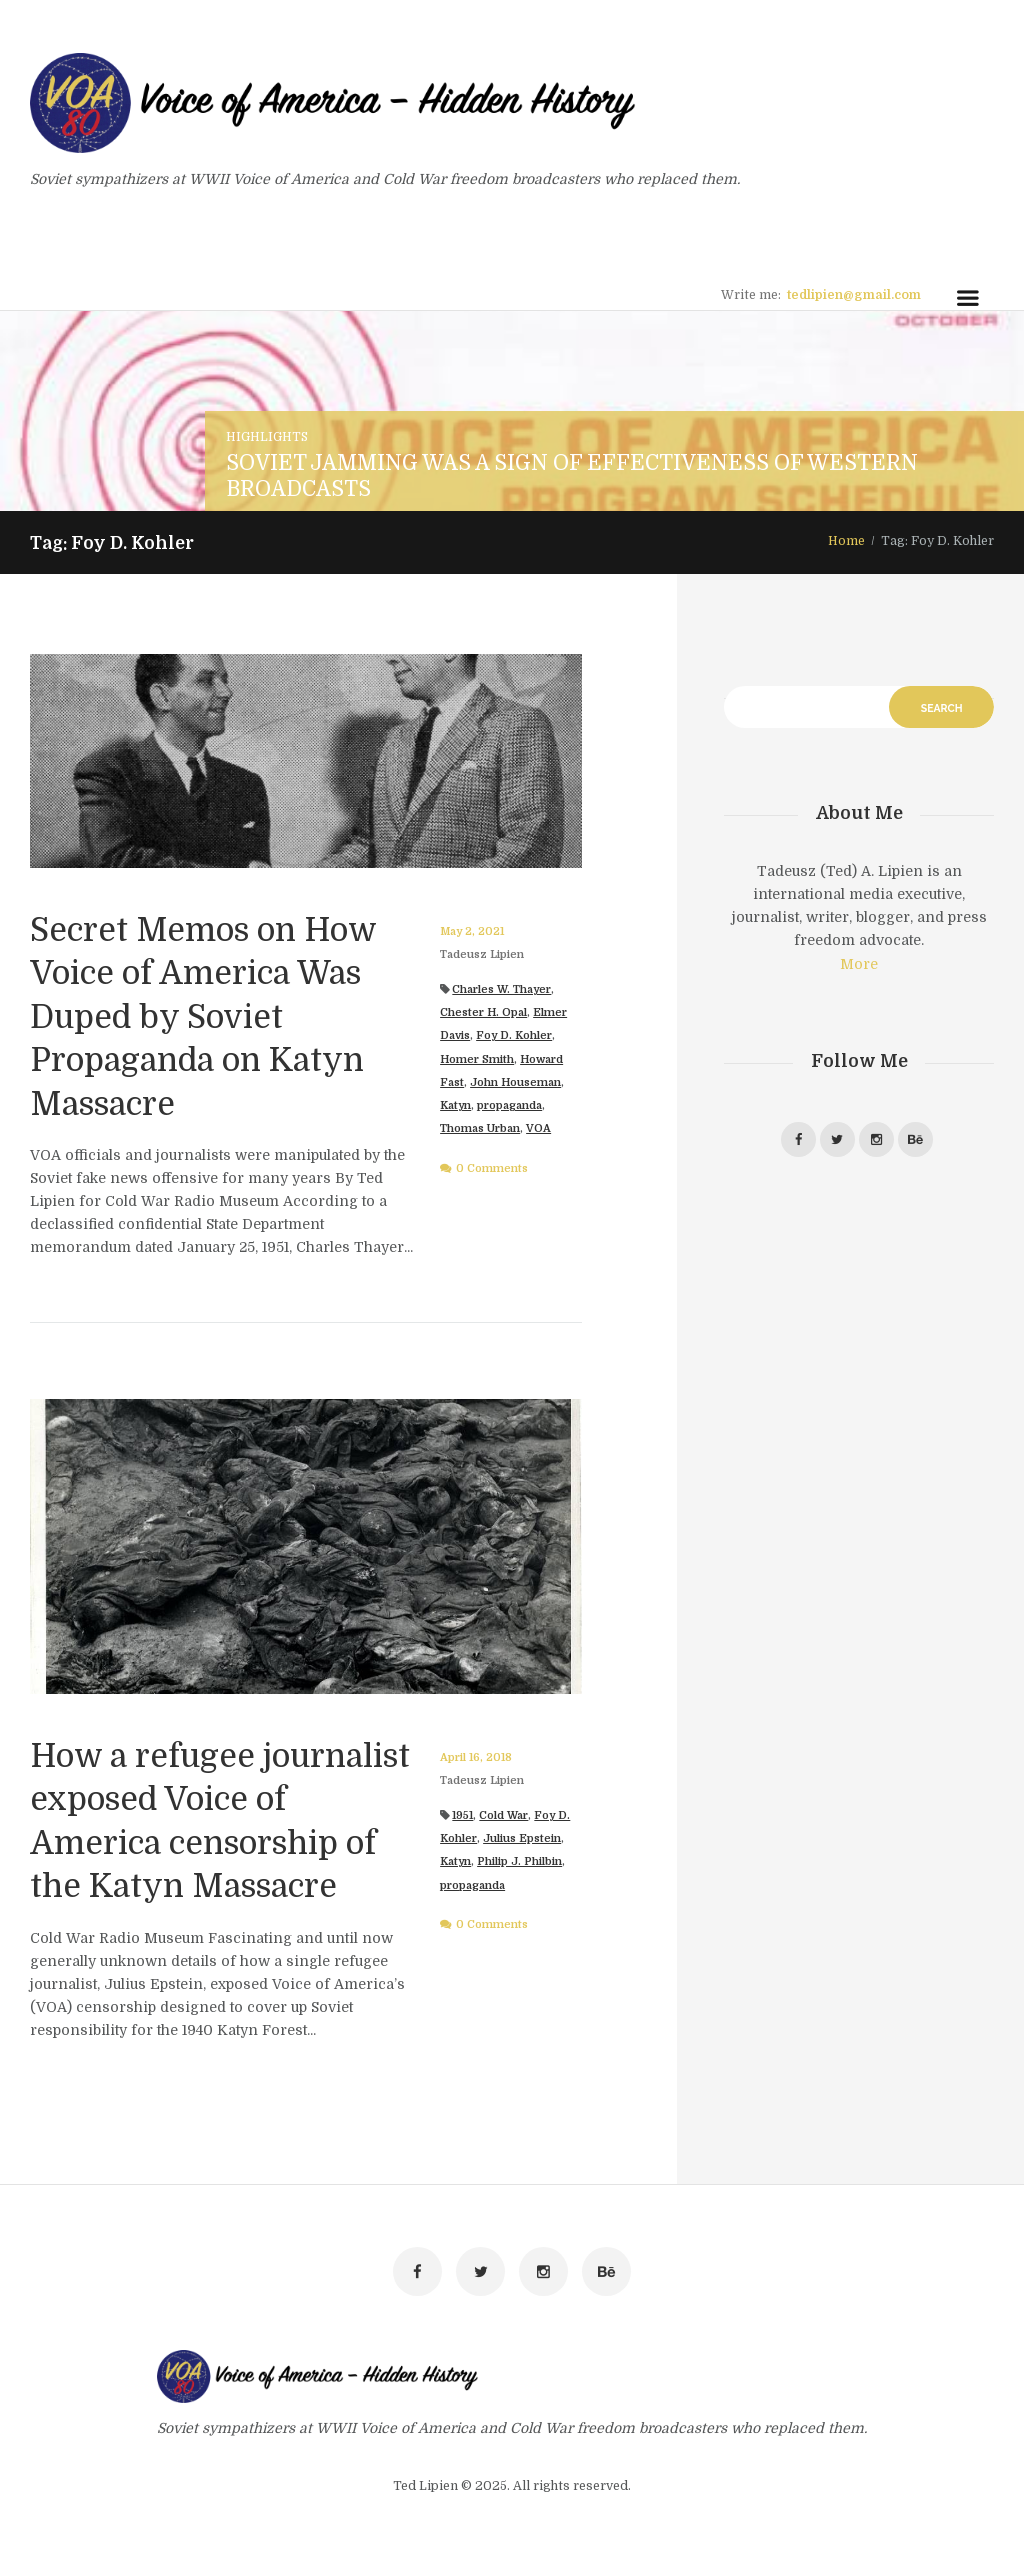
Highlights (267, 437)
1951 (462, 1815)
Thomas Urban (480, 1128)
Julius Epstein (522, 1838)
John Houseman (515, 1082)
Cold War (503, 1815)
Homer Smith (477, 1059)
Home (846, 541)
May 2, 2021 (472, 931)
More (859, 964)
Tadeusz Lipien (482, 954)
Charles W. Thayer (501, 989)
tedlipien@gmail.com (854, 295)
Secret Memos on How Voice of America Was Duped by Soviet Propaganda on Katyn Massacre (203, 1017)
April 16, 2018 (476, 1757)
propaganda (509, 1105)
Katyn (455, 1105)
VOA (538, 1128)
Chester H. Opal (483, 1012)
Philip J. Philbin (519, 1861)
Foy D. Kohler (514, 1035)
